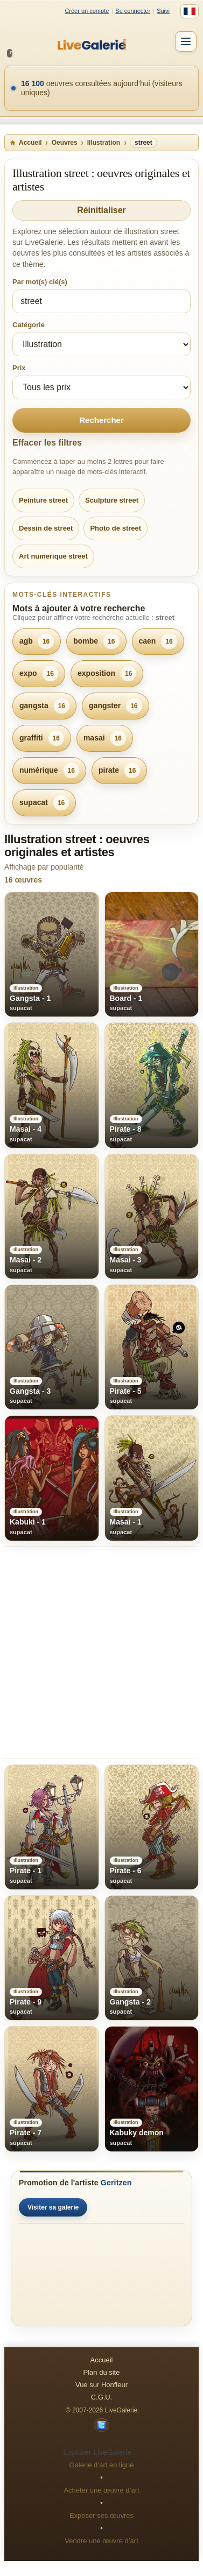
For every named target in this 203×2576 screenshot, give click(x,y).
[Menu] (186, 41)
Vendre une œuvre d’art (101, 2541)
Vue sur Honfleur (101, 2385)
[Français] (189, 11)
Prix (19, 368)
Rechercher (101, 420)
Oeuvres (65, 142)
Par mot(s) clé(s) (39, 282)
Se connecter (132, 11)
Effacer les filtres (47, 442)
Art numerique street (53, 556)
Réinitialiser (101, 210)
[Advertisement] (101, 1652)
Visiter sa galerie (53, 2207)
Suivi (163, 11)
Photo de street (115, 528)
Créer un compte (87, 11)
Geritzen (116, 2182)
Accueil (25, 142)
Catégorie (28, 325)
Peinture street (43, 500)
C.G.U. (102, 2397)
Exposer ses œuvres (101, 2515)
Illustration (103, 142)
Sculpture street (111, 500)
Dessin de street (46, 528)
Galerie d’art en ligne (101, 2465)
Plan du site (101, 2372)
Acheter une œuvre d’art (101, 2490)
